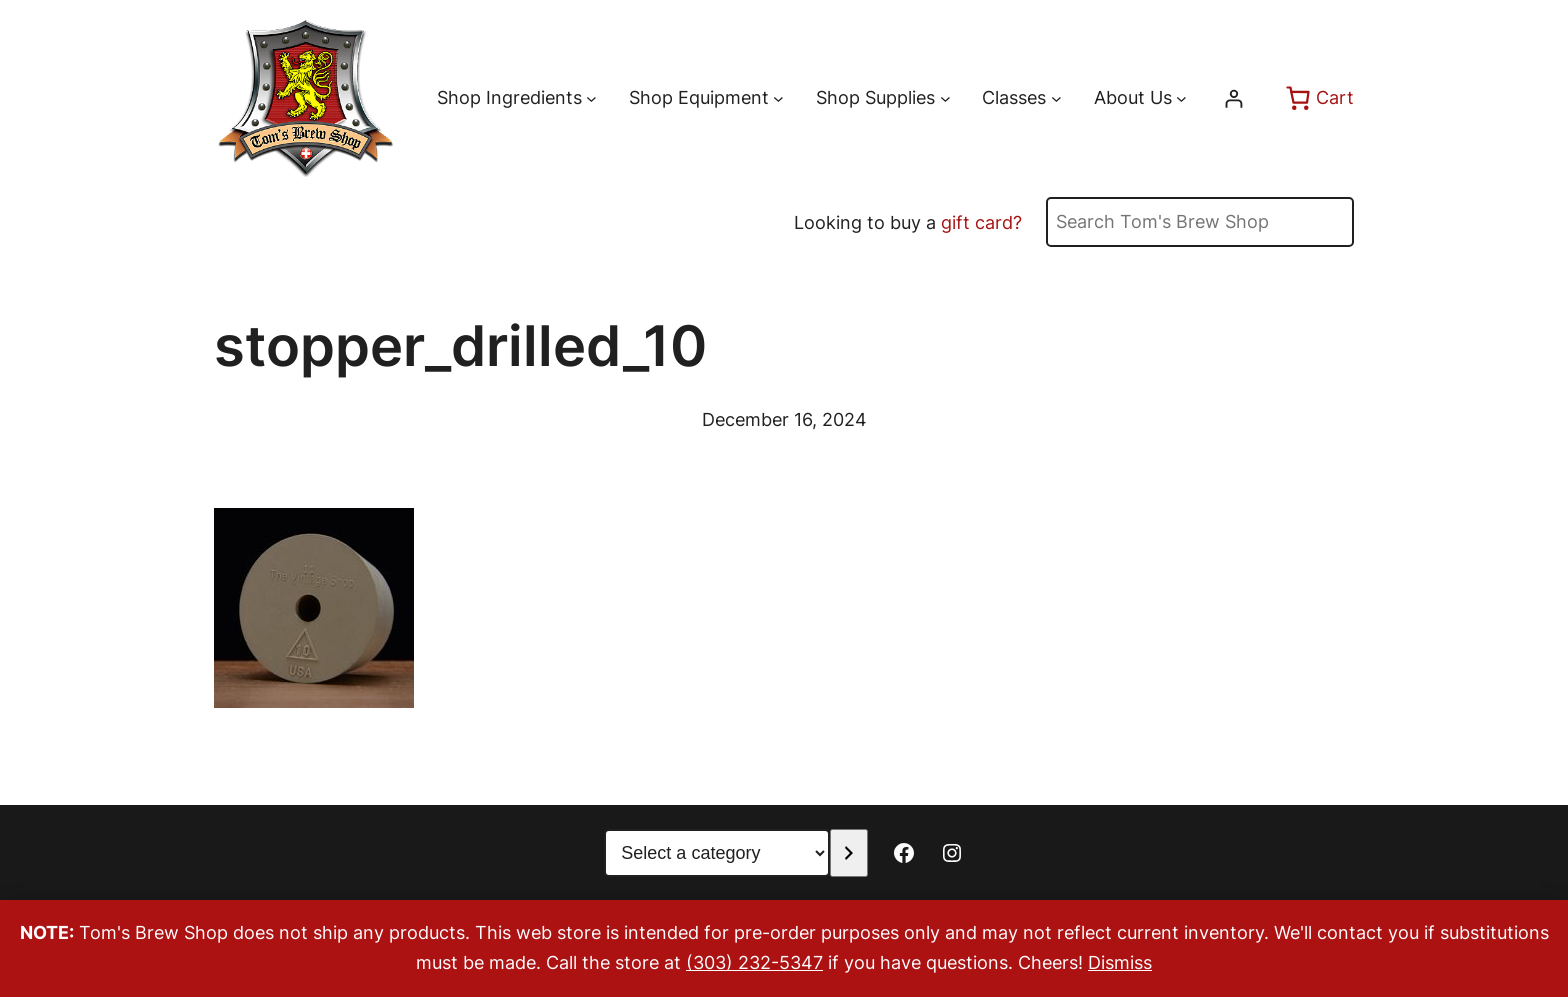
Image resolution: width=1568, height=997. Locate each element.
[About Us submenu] (1181, 98)
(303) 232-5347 (754, 962)
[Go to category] (848, 853)
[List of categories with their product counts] (717, 853)
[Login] (1233, 98)
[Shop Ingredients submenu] (591, 98)
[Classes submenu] (1056, 98)
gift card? (981, 222)
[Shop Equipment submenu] (778, 98)
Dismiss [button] (1120, 962)
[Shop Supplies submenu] (945, 98)
